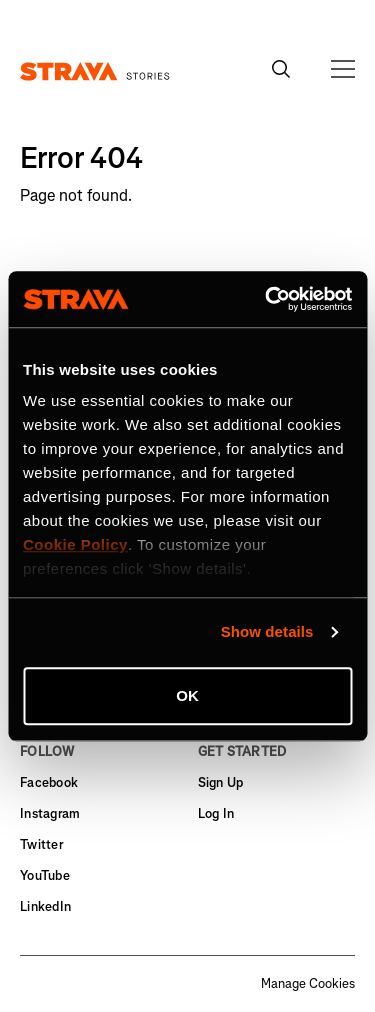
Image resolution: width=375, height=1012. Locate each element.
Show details (267, 631)
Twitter (41, 844)
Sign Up (221, 782)
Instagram (50, 813)
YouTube (45, 875)
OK (187, 695)
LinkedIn (45, 906)
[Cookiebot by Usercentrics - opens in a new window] (267, 299)
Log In (216, 813)
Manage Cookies (308, 984)
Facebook (49, 782)
